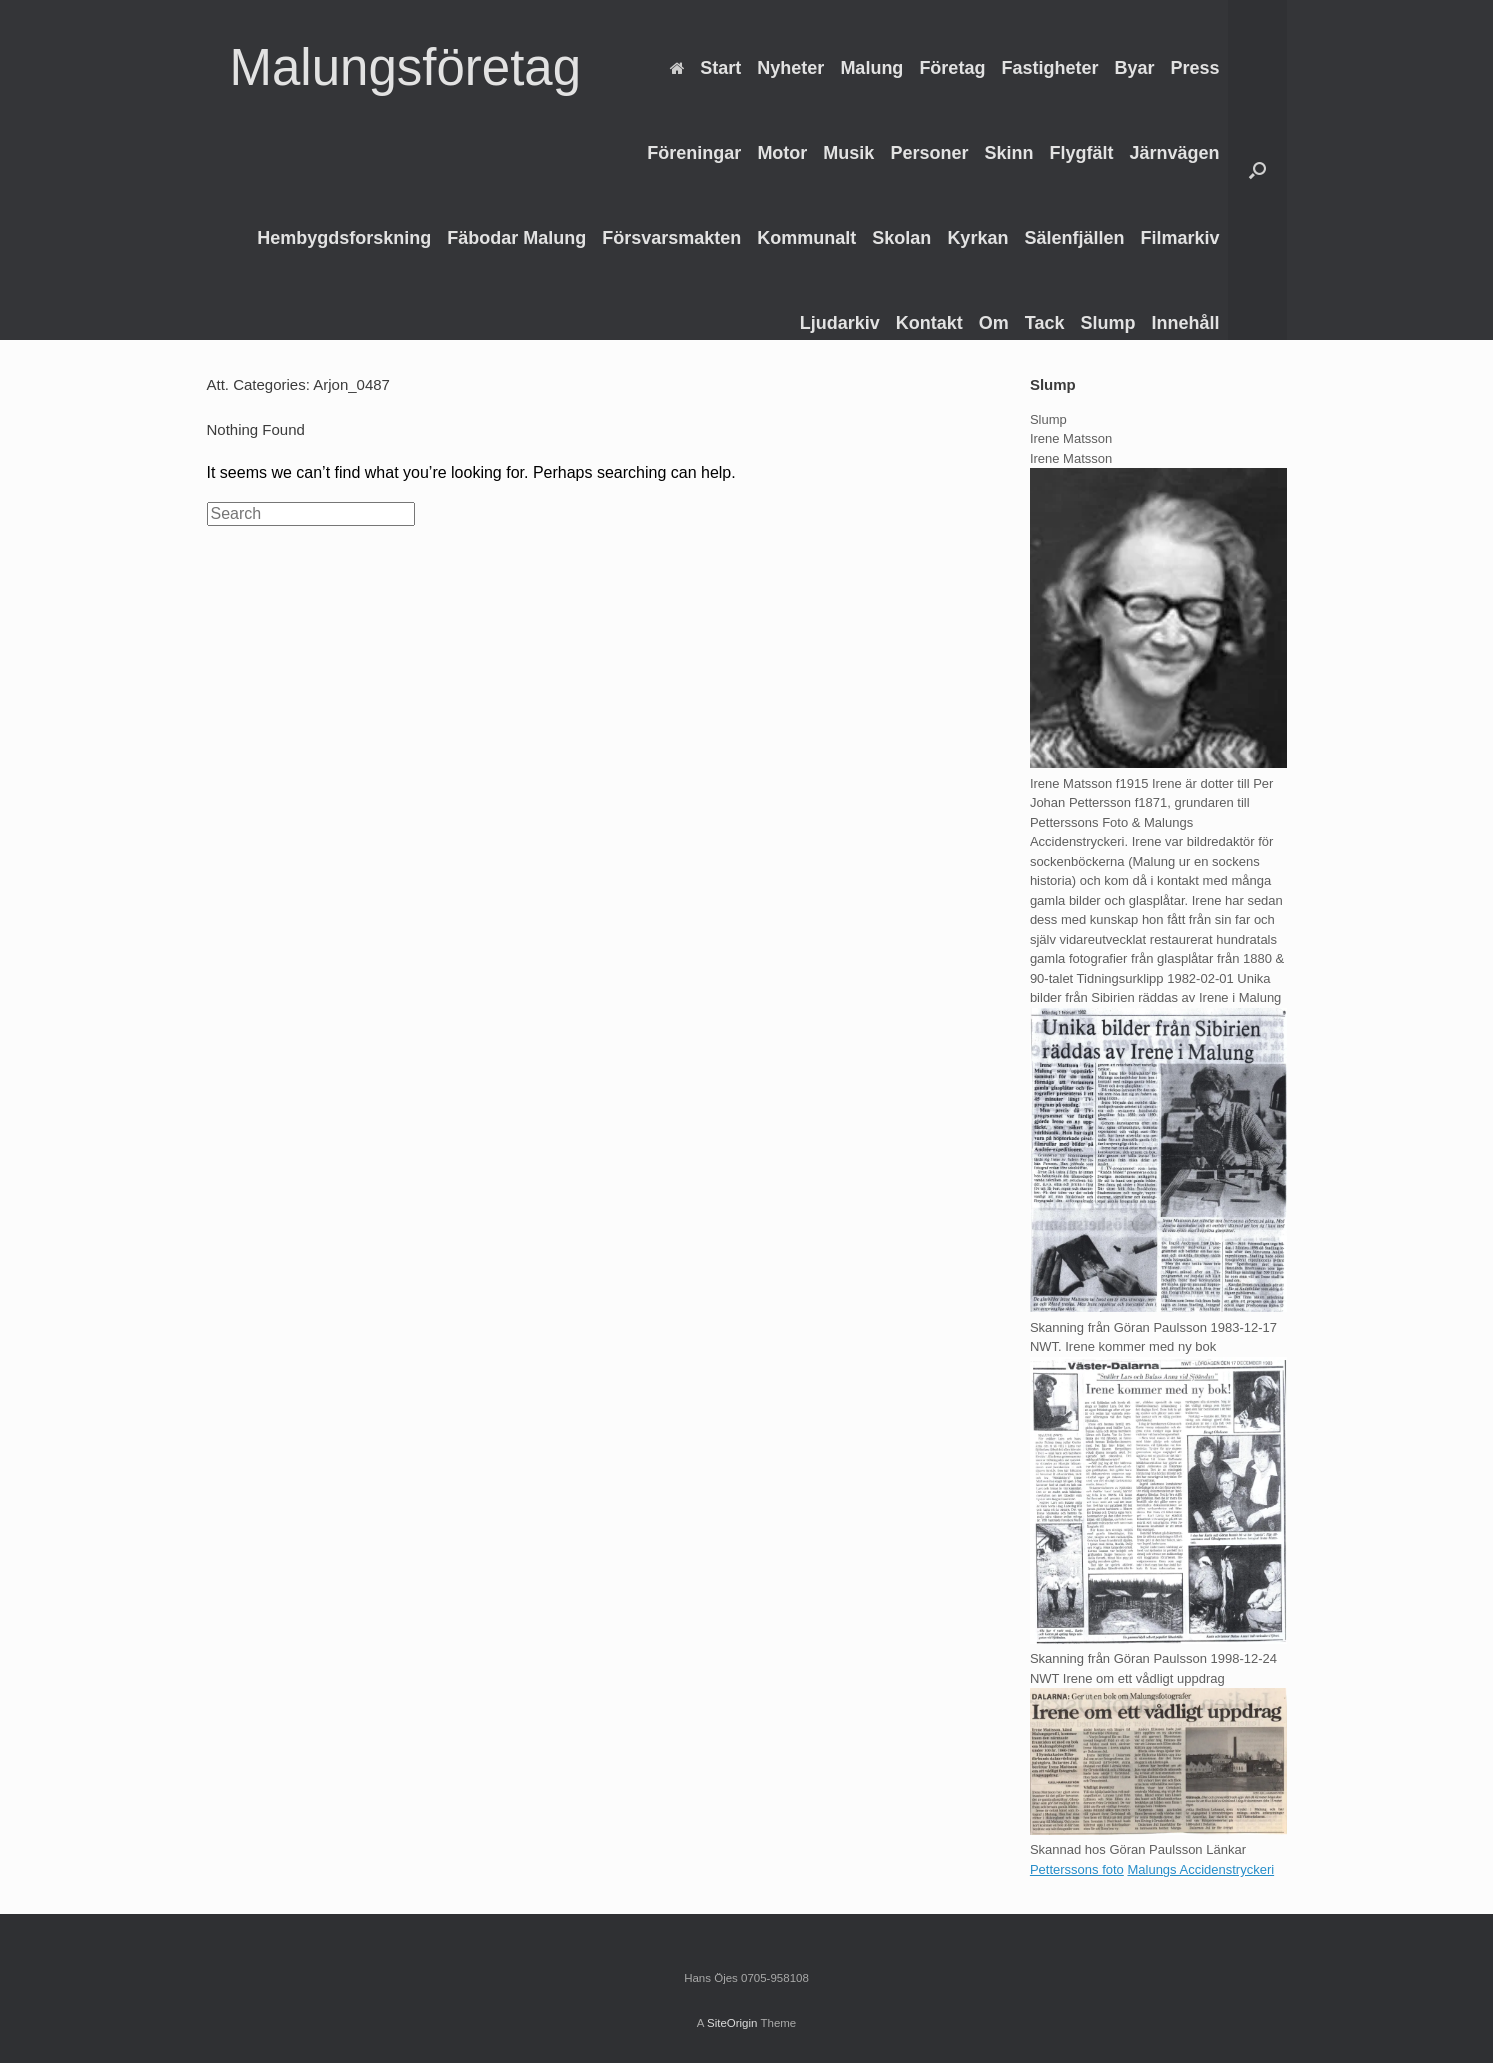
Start (705, 68)
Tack (1045, 323)
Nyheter (790, 68)
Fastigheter (1049, 68)
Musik (848, 153)
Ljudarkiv (840, 323)
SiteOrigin (732, 2023)
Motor (782, 153)
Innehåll (1185, 323)
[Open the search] (1257, 170)
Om (994, 323)
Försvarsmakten (671, 238)
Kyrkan (977, 238)
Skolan (901, 238)
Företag (952, 68)
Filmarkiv (1179, 238)
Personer (929, 153)
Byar (1134, 68)
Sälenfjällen (1074, 238)
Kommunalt (806, 238)
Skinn (1008, 153)
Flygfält (1081, 153)
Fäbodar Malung (516, 238)
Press (1194, 68)
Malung (871, 68)
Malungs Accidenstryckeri (1200, 1869)
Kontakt (929, 323)
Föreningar (694, 153)
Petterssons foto (1077, 1869)
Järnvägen (1174, 153)
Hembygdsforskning (344, 238)
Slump (1107, 323)
